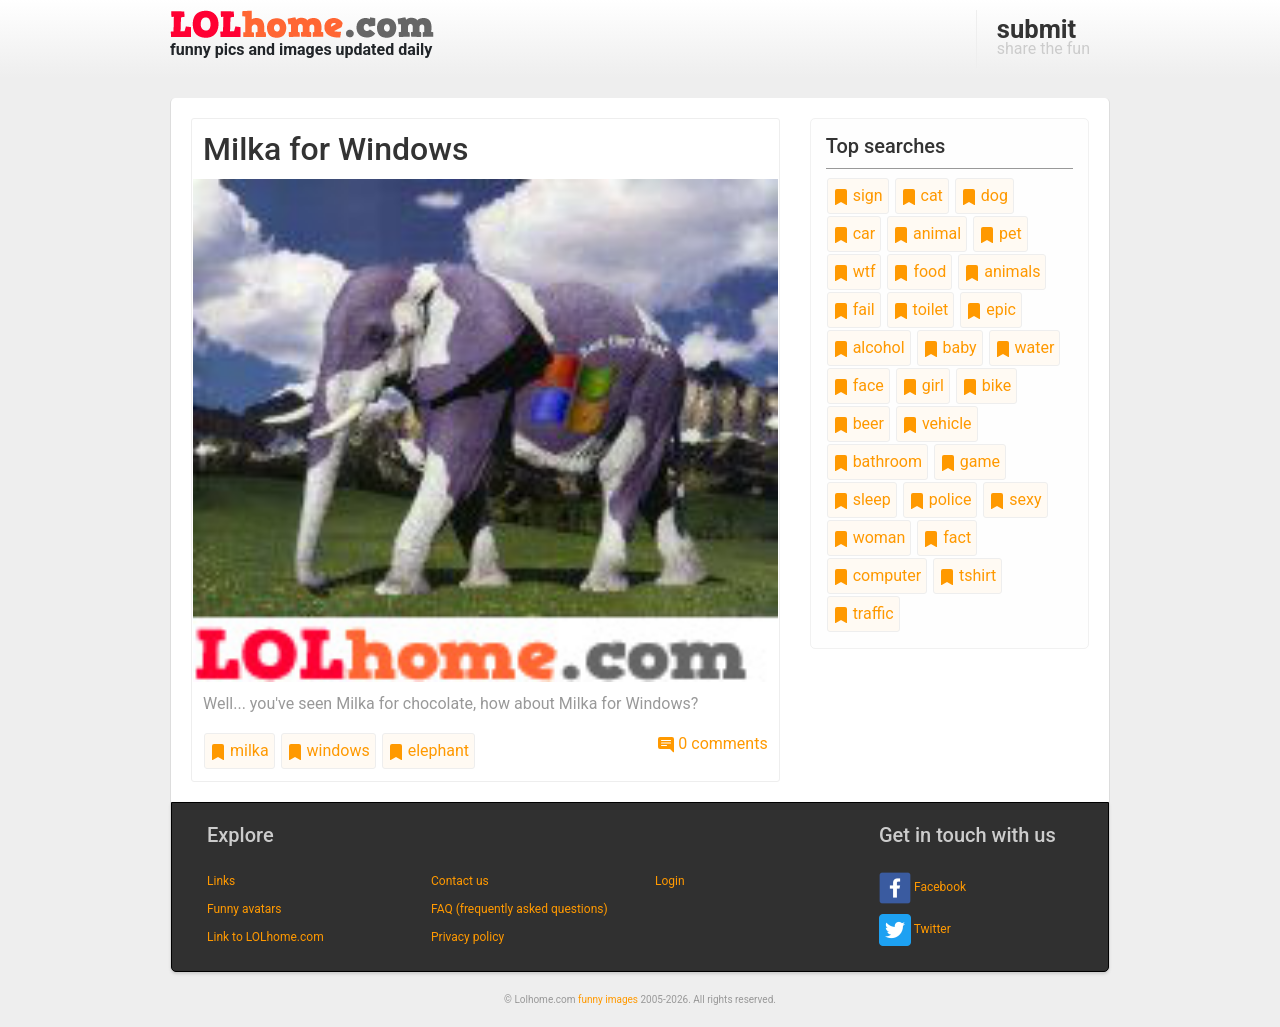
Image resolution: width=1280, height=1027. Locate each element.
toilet (921, 309)
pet (1000, 233)
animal (927, 233)
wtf (854, 271)
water (1025, 347)
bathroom (877, 461)
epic (991, 309)
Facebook (922, 888)
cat (922, 195)
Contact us (460, 881)
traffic (863, 613)
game (970, 461)
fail (854, 309)
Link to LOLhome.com (265, 937)
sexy (1015, 499)
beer (858, 423)
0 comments (712, 743)
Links (221, 881)
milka (239, 750)
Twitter (915, 930)
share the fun (1043, 36)
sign (858, 195)
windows (328, 750)
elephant (428, 750)
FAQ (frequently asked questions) (519, 909)
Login (670, 881)
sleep (862, 499)
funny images (608, 999)
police (940, 499)
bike (986, 385)
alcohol (869, 347)
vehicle (937, 423)
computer (877, 575)
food (919, 271)
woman (869, 537)
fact (947, 537)
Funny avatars (244, 909)
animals (1002, 271)
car (854, 233)
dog (984, 195)
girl (923, 385)
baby (950, 347)
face (858, 385)
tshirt (967, 575)
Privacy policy (467, 937)
